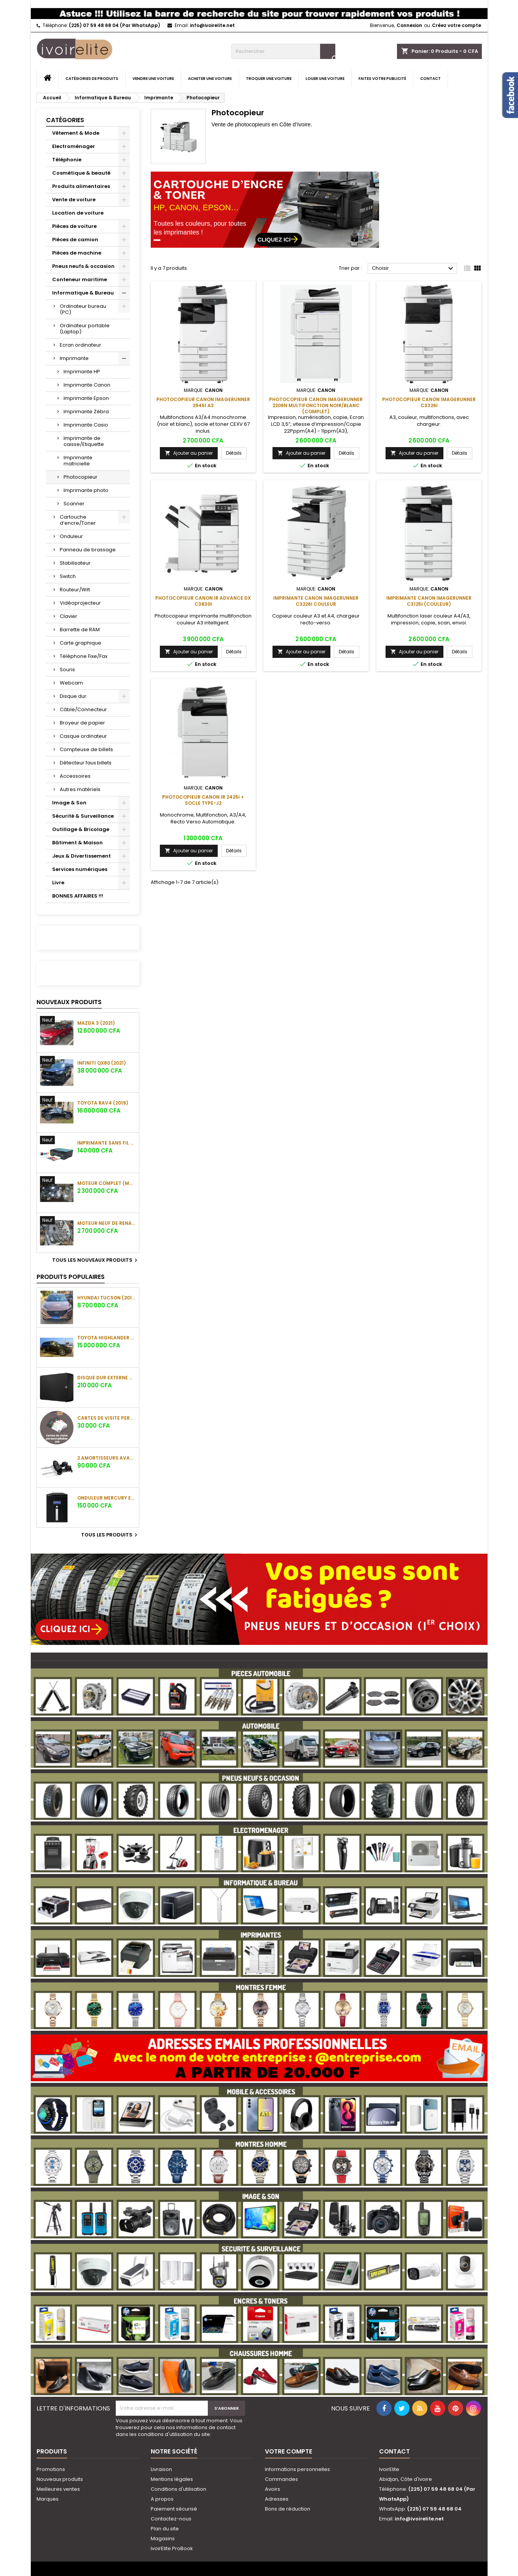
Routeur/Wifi (75, 589)
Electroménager (73, 146)
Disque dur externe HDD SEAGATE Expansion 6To (106, 1377)
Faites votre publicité (382, 78)
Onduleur (71, 536)
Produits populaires (71, 1276)
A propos (162, 2499)
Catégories (65, 120)
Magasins (163, 2538)
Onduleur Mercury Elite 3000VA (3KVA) (106, 1497)
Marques (48, 2499)
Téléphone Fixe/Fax (83, 656)
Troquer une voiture (269, 78)
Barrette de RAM (80, 629)
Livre (58, 882)
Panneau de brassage (88, 549)
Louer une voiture (325, 78)
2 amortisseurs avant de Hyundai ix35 (106, 1457)
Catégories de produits (91, 78)
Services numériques (79, 869)
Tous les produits (110, 1535)
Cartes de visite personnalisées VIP (106, 1417)
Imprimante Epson (86, 398)
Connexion (409, 25)
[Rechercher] (283, 51)
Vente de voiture (74, 199)
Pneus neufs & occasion (83, 266)
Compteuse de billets (86, 749)
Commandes (281, 2479)
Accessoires (75, 776)
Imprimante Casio (86, 424)
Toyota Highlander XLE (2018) (106, 1337)
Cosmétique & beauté (81, 173)
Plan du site (165, 2528)
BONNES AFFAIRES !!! (77, 896)
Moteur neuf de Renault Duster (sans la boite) (106, 1223)
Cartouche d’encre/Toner (78, 520)
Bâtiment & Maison (77, 842)
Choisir (413, 268)
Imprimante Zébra (86, 411)
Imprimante (74, 358)
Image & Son (69, 802)
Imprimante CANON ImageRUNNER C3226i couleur (316, 601)
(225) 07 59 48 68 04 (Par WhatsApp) (114, 25)
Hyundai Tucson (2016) (106, 1297)
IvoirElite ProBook (172, 2548)
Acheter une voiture (210, 78)
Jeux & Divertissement (81, 856)
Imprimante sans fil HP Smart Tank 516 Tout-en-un (106, 1142)
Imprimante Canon (87, 384)
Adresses (276, 2499)
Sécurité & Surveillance (83, 816)
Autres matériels (80, 789)
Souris (67, 669)
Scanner (74, 503)
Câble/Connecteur (83, 709)
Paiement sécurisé (174, 2508)
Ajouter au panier (189, 453)
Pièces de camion (75, 239)
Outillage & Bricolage (80, 829)
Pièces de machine (76, 252)
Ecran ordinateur (80, 345)
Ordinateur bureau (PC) (83, 309)
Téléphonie (66, 159)
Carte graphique (80, 642)
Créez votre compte (456, 25)
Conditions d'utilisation (178, 2489)
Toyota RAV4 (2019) (102, 1102)
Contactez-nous (171, 2518)
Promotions (51, 2469)
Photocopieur (80, 477)
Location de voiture (78, 213)
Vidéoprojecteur (80, 603)
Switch (68, 576)
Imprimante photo (86, 490)
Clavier (68, 616)
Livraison (161, 2469)
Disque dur (73, 696)
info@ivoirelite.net (212, 25)
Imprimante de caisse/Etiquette (84, 441)
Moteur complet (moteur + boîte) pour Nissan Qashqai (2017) (106, 1183)
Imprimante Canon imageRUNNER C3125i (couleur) (429, 601)
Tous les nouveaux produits (95, 1260)
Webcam (71, 682)
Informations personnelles (297, 2469)
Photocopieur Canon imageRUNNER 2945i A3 (203, 402)
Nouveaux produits (69, 1002)
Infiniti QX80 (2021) (101, 1062)
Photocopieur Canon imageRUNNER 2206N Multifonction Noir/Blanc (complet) (316, 405)
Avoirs (272, 2489)
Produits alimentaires (81, 186)
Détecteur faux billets (86, 762)
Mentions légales (172, 2479)
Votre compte (288, 2451)
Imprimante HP (82, 371)
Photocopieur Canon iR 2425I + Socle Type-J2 (203, 800)
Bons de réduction (287, 2508)
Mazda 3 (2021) (96, 1023)
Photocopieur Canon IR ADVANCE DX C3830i (203, 601)
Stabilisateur (75, 563)
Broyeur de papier (82, 722)
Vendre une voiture (153, 78)
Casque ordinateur (83, 736)
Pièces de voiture (74, 226)
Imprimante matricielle (78, 460)
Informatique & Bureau (83, 292)
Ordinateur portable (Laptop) (85, 328)
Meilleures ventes (58, 2489)
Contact (430, 78)
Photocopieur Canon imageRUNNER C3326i (429, 402)
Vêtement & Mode (75, 133)
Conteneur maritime (79, 279)
